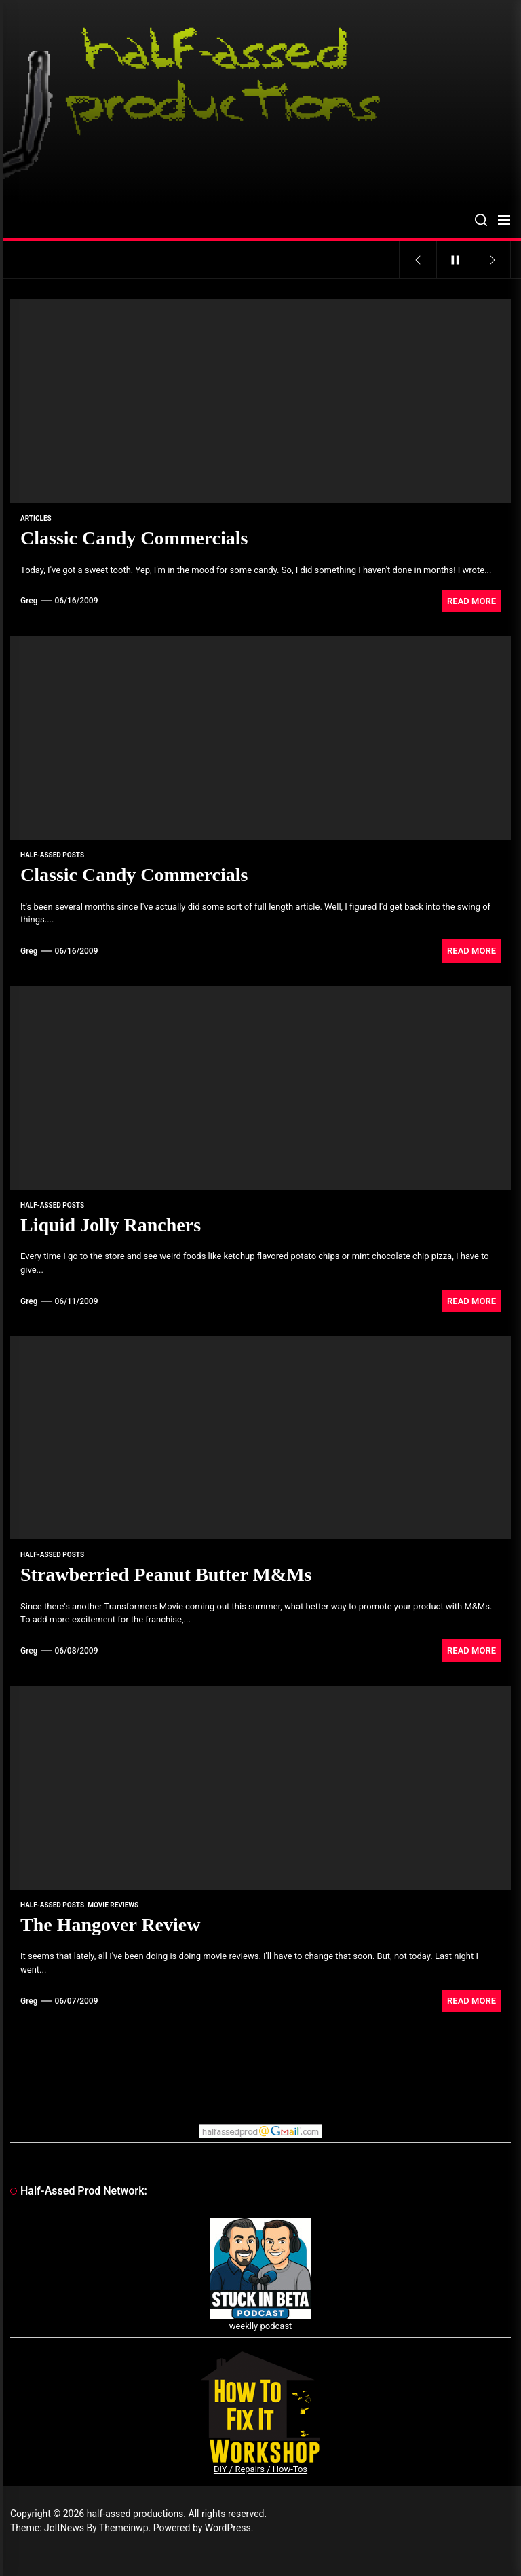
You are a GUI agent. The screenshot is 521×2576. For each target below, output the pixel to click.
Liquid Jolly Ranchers (110, 1224)
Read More (471, 601)
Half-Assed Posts (52, 855)
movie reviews (113, 1905)
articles (36, 518)
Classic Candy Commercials (134, 537)
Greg (29, 600)
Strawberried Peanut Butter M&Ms (166, 1574)
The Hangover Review (110, 1924)
